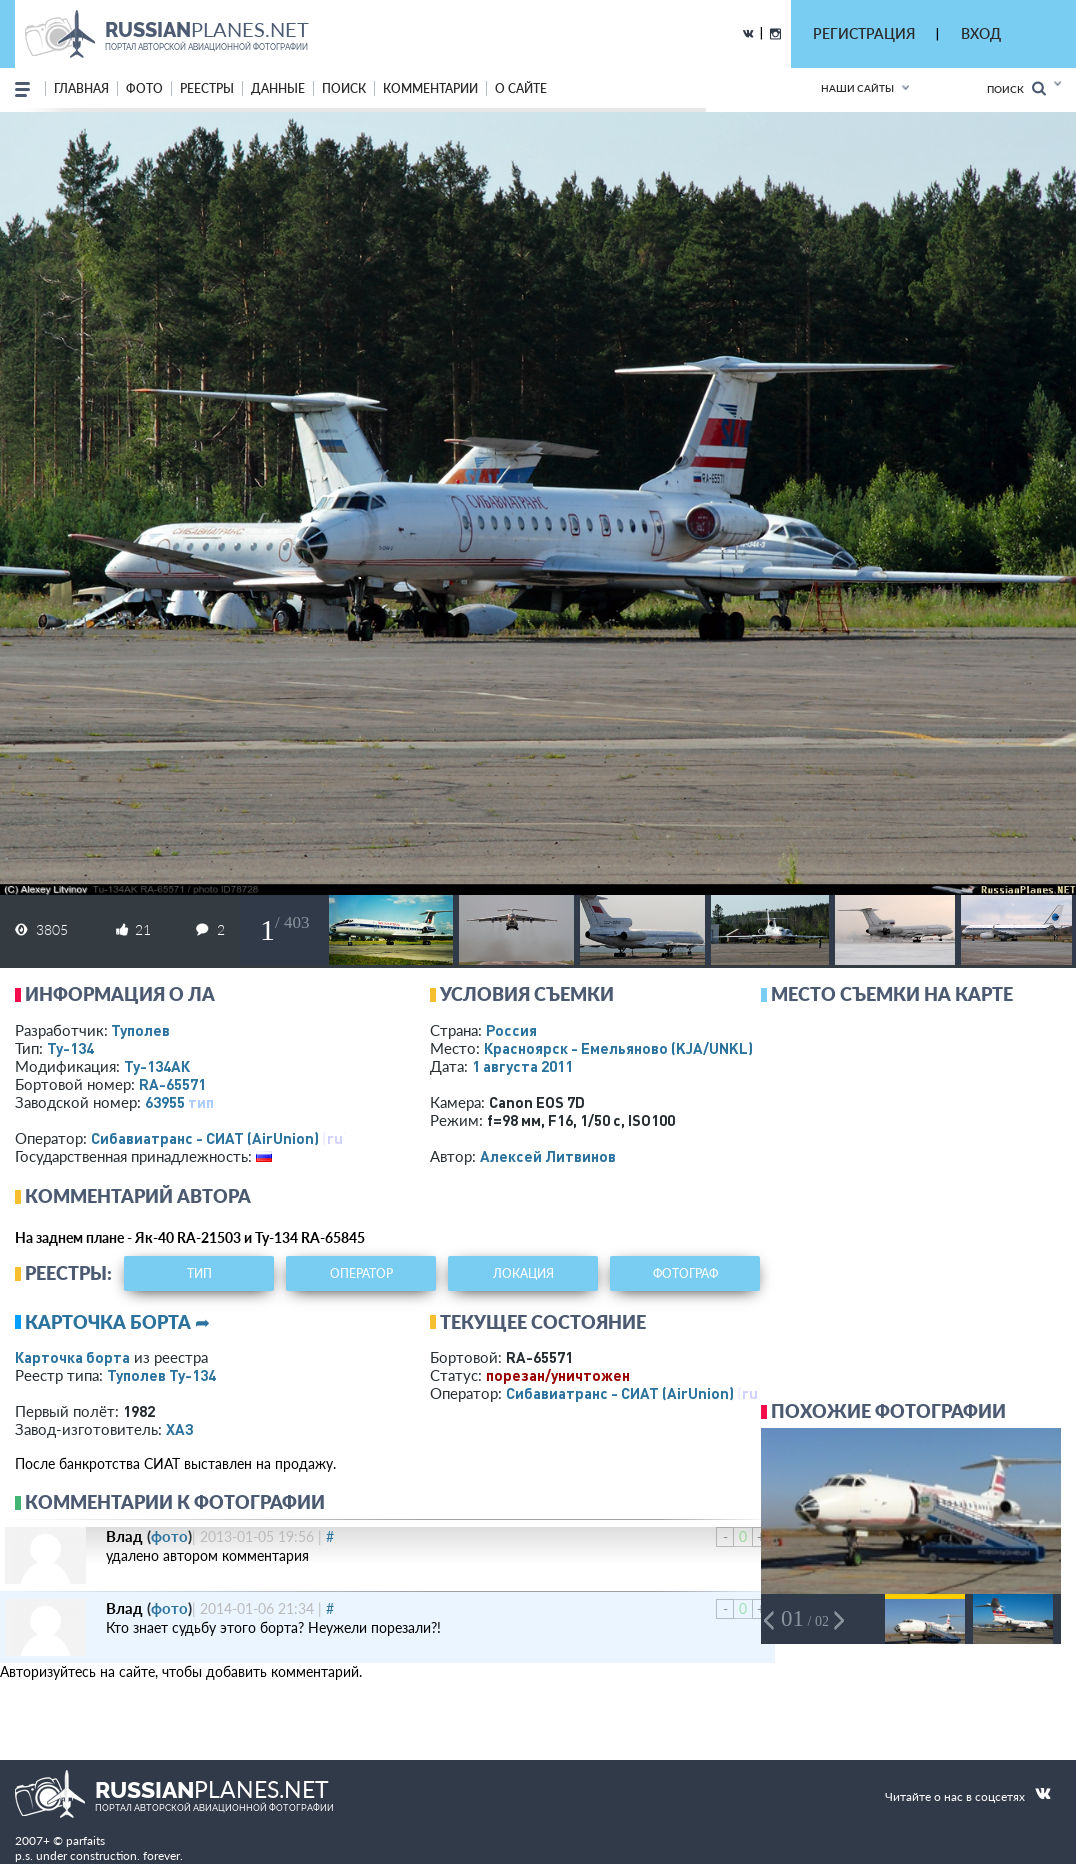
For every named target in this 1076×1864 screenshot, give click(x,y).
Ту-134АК (157, 1066)
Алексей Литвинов (548, 1156)
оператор (361, 1273)
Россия (511, 1030)
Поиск (1016, 88)
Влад (124, 1536)
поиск (344, 88)
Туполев (140, 1030)
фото (144, 88)
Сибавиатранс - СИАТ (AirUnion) (205, 1138)
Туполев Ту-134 (161, 1375)
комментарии (430, 88)
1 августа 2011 (522, 1066)
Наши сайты (857, 88)
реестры (207, 88)
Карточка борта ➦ (117, 1322)
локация (523, 1273)
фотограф (685, 1273)
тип (201, 1102)
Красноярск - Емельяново (618, 1048)
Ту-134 (70, 1048)
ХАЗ (180, 1429)
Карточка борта (72, 1357)
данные (278, 88)
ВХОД (981, 33)
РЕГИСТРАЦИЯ (864, 33)
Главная (81, 88)
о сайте (521, 88)
